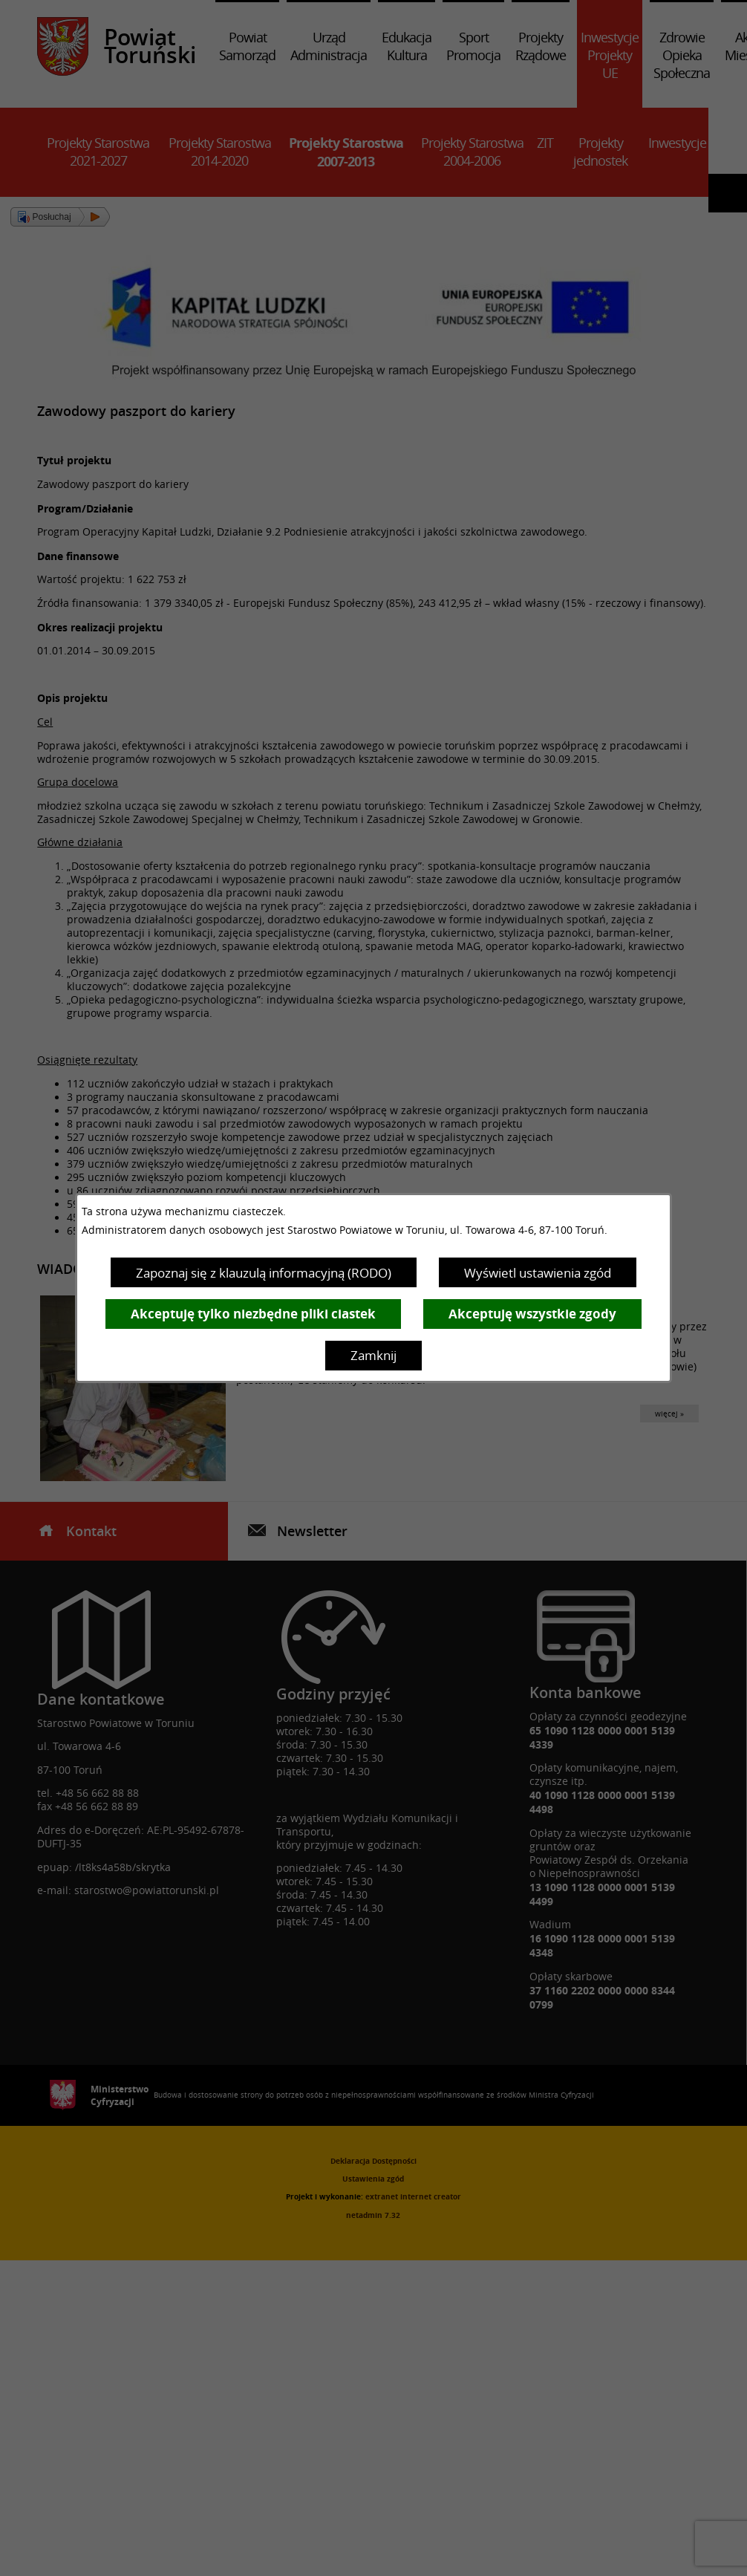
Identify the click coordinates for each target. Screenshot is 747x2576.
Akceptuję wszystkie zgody (532, 1313)
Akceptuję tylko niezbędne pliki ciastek (253, 1313)
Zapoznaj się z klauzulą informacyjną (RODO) (263, 1272)
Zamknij (373, 1355)
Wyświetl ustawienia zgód (537, 1272)
